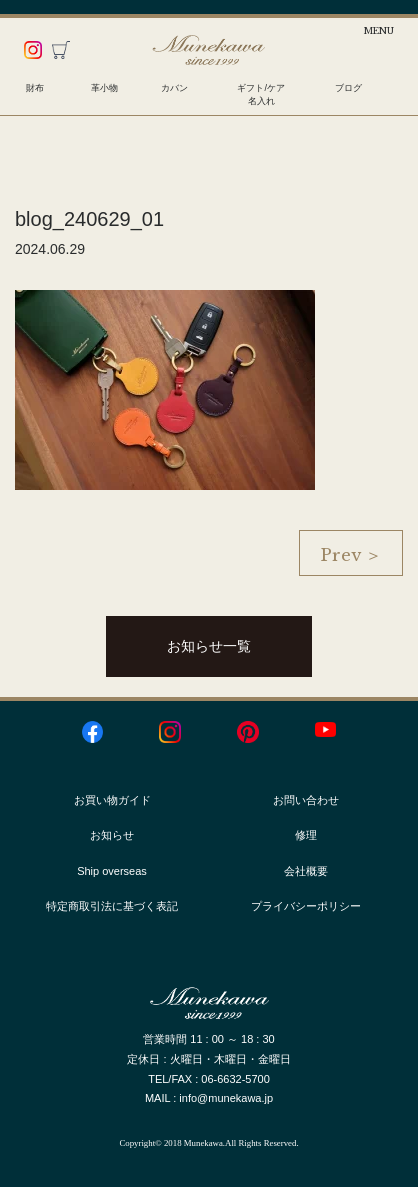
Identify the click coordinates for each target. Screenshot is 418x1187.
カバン (174, 88)
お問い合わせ (306, 800)
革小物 (104, 88)
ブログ (348, 88)
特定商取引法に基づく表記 (112, 906)
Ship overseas (112, 871)
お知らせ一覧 (209, 646)
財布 (35, 88)
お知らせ (112, 835)
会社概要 (306, 871)
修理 (306, 835)
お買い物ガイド (112, 800)
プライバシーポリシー (306, 906)
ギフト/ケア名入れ (261, 94)
